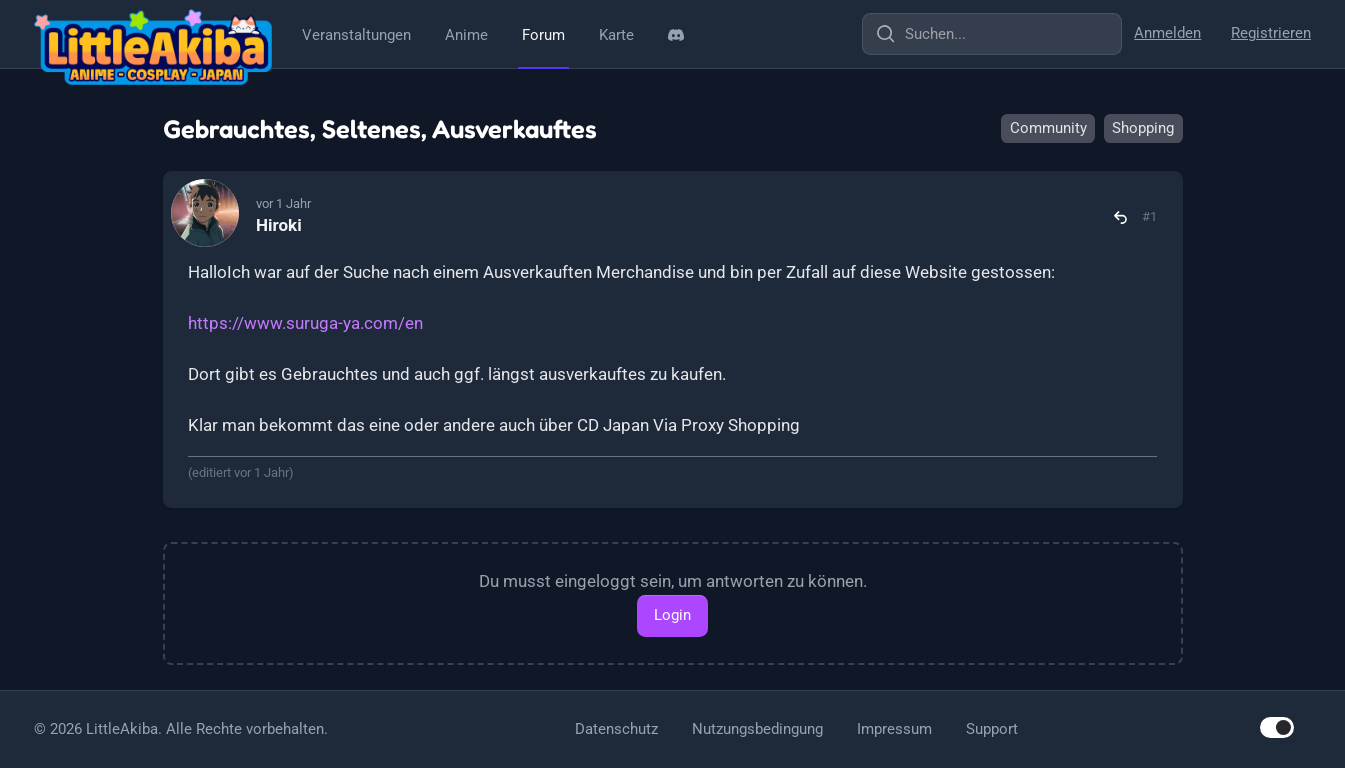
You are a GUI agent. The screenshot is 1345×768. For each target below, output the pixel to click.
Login (672, 615)
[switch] (1277, 727)
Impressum (894, 729)
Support (992, 729)
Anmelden (1167, 33)
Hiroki (279, 225)
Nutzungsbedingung (757, 729)
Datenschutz (616, 729)
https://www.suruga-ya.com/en (305, 323)
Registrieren (1271, 33)
